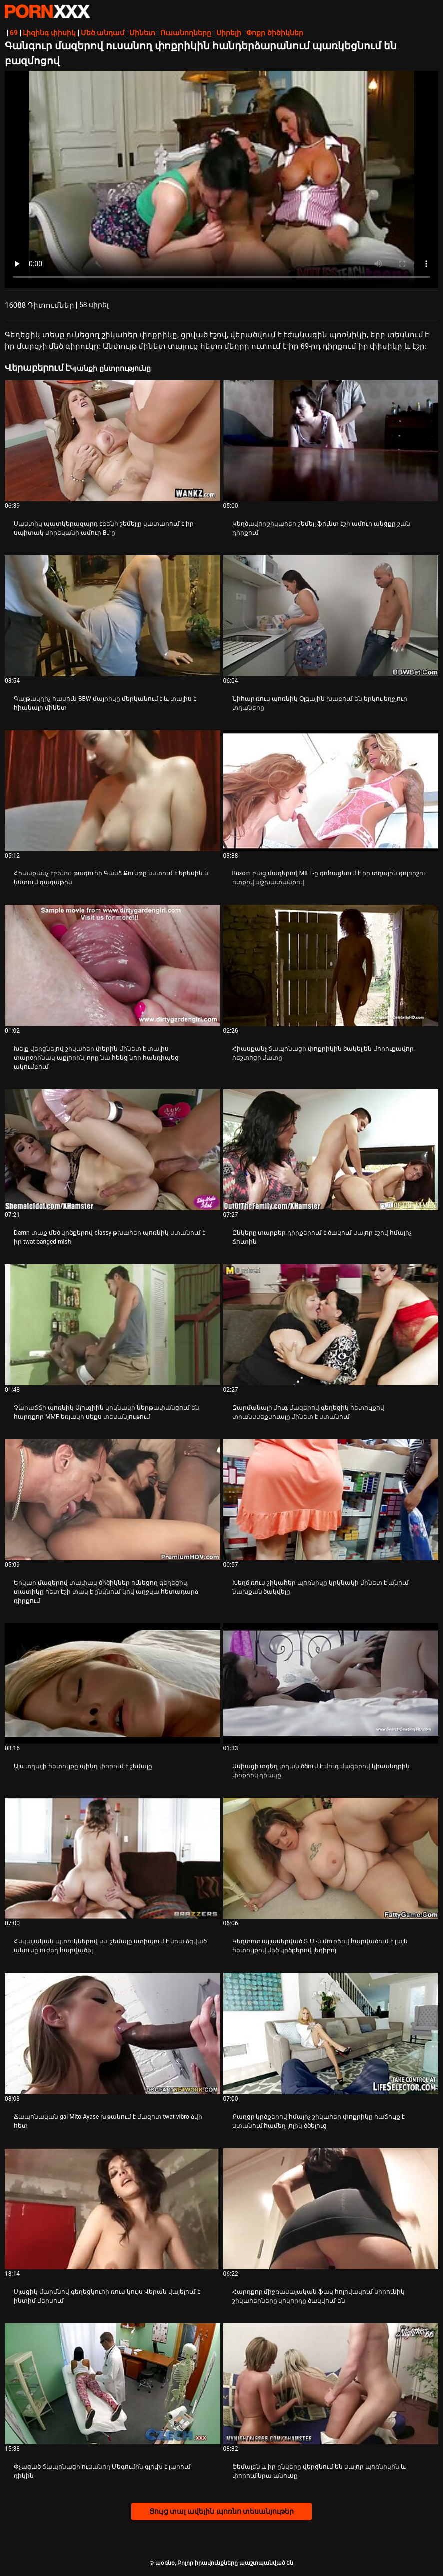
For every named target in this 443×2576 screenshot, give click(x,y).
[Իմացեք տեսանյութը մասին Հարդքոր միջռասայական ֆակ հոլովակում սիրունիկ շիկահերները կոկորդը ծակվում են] (331, 2208)
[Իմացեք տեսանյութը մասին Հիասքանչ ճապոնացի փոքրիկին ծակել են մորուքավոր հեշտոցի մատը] (331, 965)
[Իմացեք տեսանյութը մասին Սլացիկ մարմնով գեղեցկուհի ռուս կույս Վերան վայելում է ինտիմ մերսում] (112, 2208)
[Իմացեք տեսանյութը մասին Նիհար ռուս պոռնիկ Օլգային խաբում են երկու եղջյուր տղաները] (331, 615)
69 (14, 33)
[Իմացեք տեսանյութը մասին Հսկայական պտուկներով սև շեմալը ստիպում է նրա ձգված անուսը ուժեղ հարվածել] (112, 1858)
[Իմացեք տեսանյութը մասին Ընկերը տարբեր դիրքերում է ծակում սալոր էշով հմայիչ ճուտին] (331, 1149)
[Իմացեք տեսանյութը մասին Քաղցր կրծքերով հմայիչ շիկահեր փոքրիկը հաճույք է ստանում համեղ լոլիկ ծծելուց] (331, 2033)
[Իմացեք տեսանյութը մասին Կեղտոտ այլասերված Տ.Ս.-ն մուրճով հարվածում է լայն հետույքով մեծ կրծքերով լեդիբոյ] (331, 1858)
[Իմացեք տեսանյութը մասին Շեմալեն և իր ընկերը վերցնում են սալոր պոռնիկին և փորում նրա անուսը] (331, 2383)
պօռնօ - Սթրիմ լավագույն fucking (47, 11)
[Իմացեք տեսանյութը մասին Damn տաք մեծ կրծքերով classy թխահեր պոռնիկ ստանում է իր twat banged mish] (112, 1149)
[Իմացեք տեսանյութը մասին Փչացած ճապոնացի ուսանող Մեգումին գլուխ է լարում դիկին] (112, 2383)
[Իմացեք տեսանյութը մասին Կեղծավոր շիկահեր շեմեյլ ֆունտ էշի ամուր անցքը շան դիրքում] (331, 440)
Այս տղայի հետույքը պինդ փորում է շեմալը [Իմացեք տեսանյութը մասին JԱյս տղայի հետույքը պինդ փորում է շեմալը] (83, 1766)
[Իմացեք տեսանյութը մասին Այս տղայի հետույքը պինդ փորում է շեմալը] (112, 1683)
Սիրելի (228, 33)
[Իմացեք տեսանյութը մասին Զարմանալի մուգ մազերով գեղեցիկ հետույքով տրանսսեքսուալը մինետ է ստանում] (331, 1324)
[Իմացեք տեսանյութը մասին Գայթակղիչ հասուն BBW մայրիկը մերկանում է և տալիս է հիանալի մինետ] (112, 615)
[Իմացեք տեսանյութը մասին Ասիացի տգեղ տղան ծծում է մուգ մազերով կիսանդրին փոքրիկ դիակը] (331, 1683)
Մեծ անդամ (102, 33)
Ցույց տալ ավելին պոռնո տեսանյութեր (221, 2511)
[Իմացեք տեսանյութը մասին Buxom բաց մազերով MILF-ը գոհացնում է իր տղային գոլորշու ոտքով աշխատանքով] (331, 790)
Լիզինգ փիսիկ (49, 33)
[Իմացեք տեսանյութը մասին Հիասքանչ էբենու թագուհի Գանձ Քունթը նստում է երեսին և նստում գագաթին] (112, 790)
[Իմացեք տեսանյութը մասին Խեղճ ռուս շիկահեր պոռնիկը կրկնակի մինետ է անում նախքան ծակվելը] (331, 1499)
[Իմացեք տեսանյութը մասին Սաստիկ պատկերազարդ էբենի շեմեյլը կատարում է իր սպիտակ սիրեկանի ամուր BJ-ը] (112, 440)
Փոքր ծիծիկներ (274, 33)
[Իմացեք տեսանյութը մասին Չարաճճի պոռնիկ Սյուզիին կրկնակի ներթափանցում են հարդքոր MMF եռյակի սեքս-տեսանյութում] (112, 1324)
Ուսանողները (185, 33)
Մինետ (142, 33)
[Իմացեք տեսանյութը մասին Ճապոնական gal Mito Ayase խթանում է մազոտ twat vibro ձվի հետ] (112, 2033)
